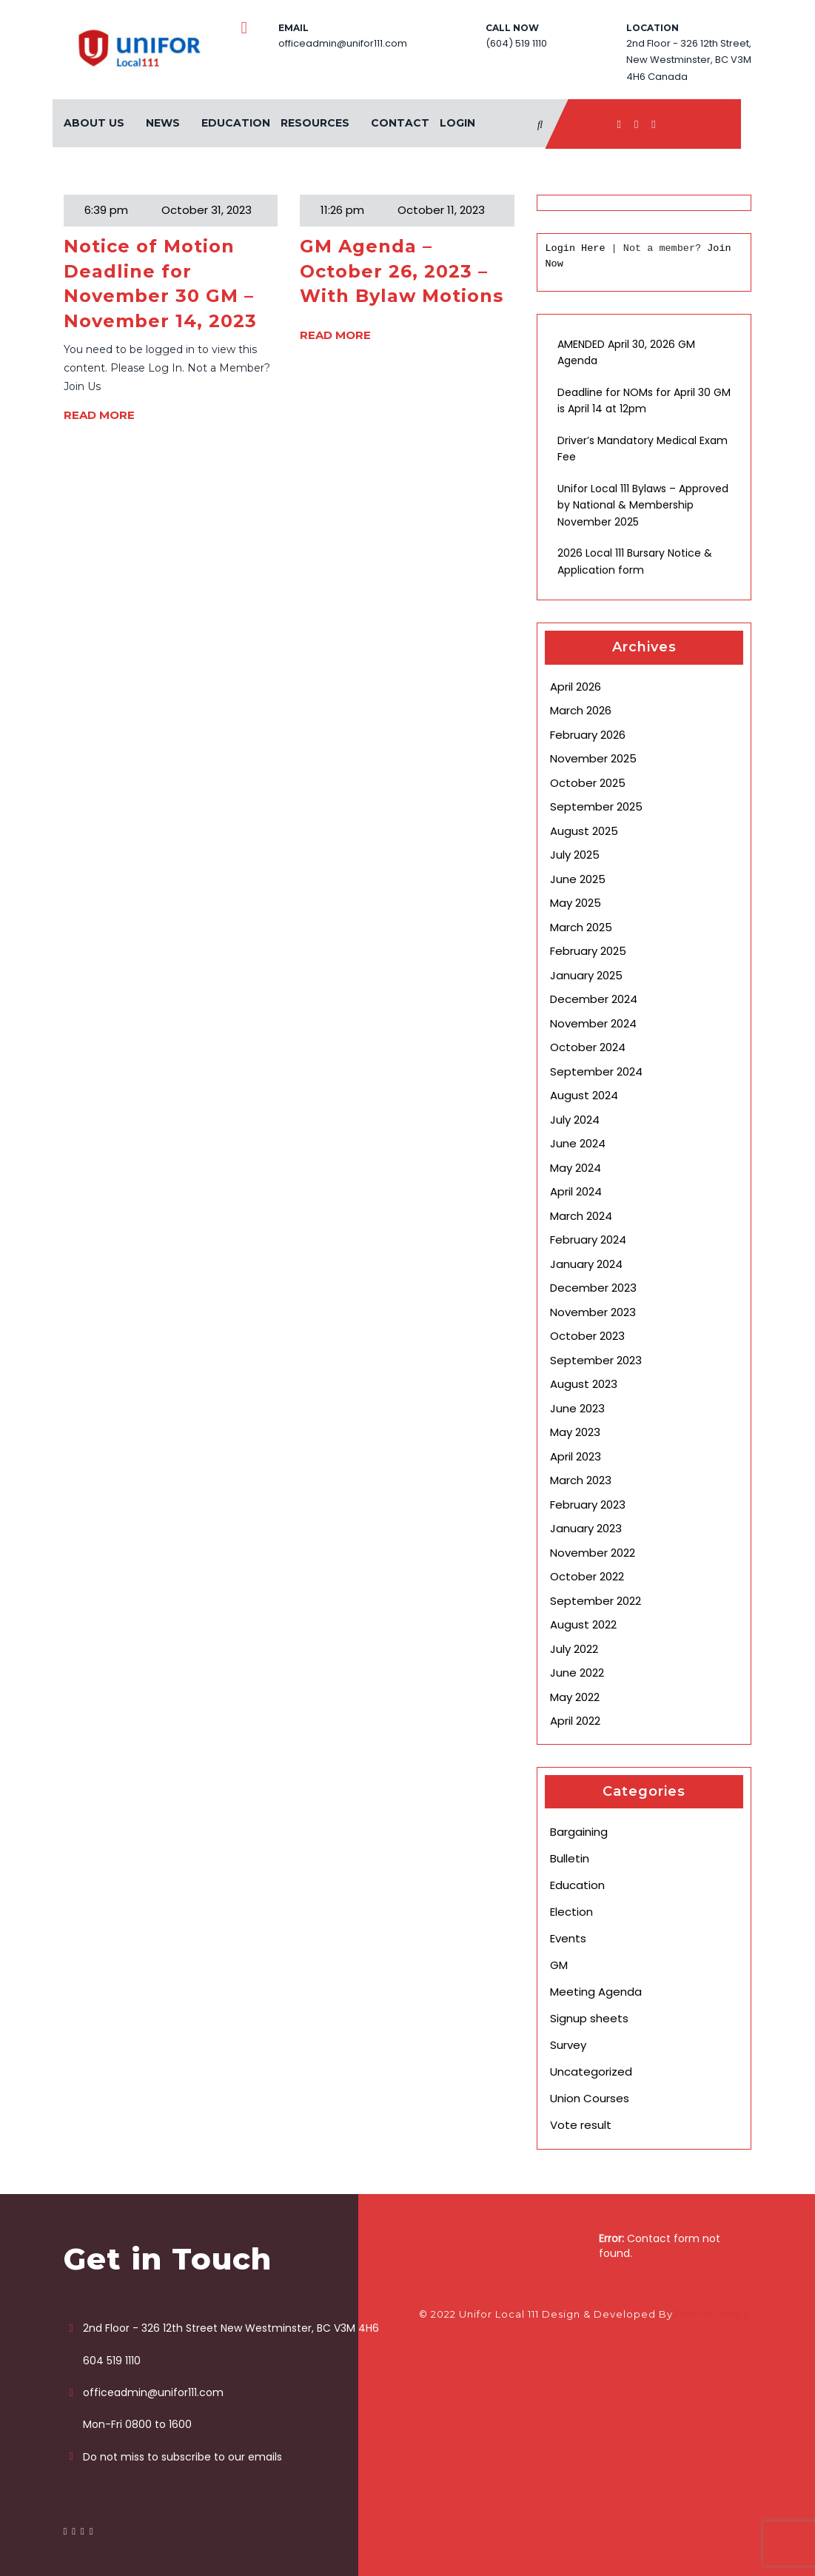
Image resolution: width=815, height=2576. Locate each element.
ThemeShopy (711, 2314)
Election (571, 1911)
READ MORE (99, 415)
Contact (400, 123)
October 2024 (587, 1047)
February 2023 (587, 1504)
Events (568, 1938)
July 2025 (575, 854)
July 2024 (575, 1119)
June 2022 (577, 1672)
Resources (315, 123)
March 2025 (581, 927)
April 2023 (575, 1456)
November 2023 (593, 1312)
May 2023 (575, 1432)
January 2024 (586, 1264)
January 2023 (586, 1528)
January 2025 (586, 975)
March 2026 (580, 710)
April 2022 (575, 1720)
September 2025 (596, 806)
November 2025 (593, 758)
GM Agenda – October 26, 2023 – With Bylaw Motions (401, 270)
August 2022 (583, 1624)
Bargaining (579, 1831)
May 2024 (575, 1167)
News (163, 123)
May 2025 (575, 902)
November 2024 (593, 1023)
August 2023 (583, 1384)
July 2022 (574, 1649)
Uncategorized (591, 2071)
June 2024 (578, 1143)
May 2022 (575, 1697)
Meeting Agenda (596, 1991)
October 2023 (587, 1336)
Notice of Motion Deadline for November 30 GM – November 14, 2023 (160, 283)
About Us (94, 123)
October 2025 (587, 783)
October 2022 (587, 1576)
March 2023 (580, 1480)
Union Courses (589, 2098)
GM (559, 1965)
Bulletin (569, 1858)
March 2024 (581, 1216)
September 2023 (596, 1360)
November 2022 (592, 1552)
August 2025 (584, 831)
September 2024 (596, 1071)
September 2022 (595, 1601)
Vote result (580, 2125)
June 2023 (577, 1408)
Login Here (575, 248)
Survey (568, 2045)
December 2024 (593, 999)
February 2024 (588, 1239)
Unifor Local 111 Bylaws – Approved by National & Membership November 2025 (642, 505)
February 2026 (587, 734)
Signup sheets (589, 2018)
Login (457, 123)
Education (235, 123)
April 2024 (576, 1191)
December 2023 (593, 1287)
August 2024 (584, 1095)
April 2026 (575, 686)
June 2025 (578, 879)
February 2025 (588, 951)
